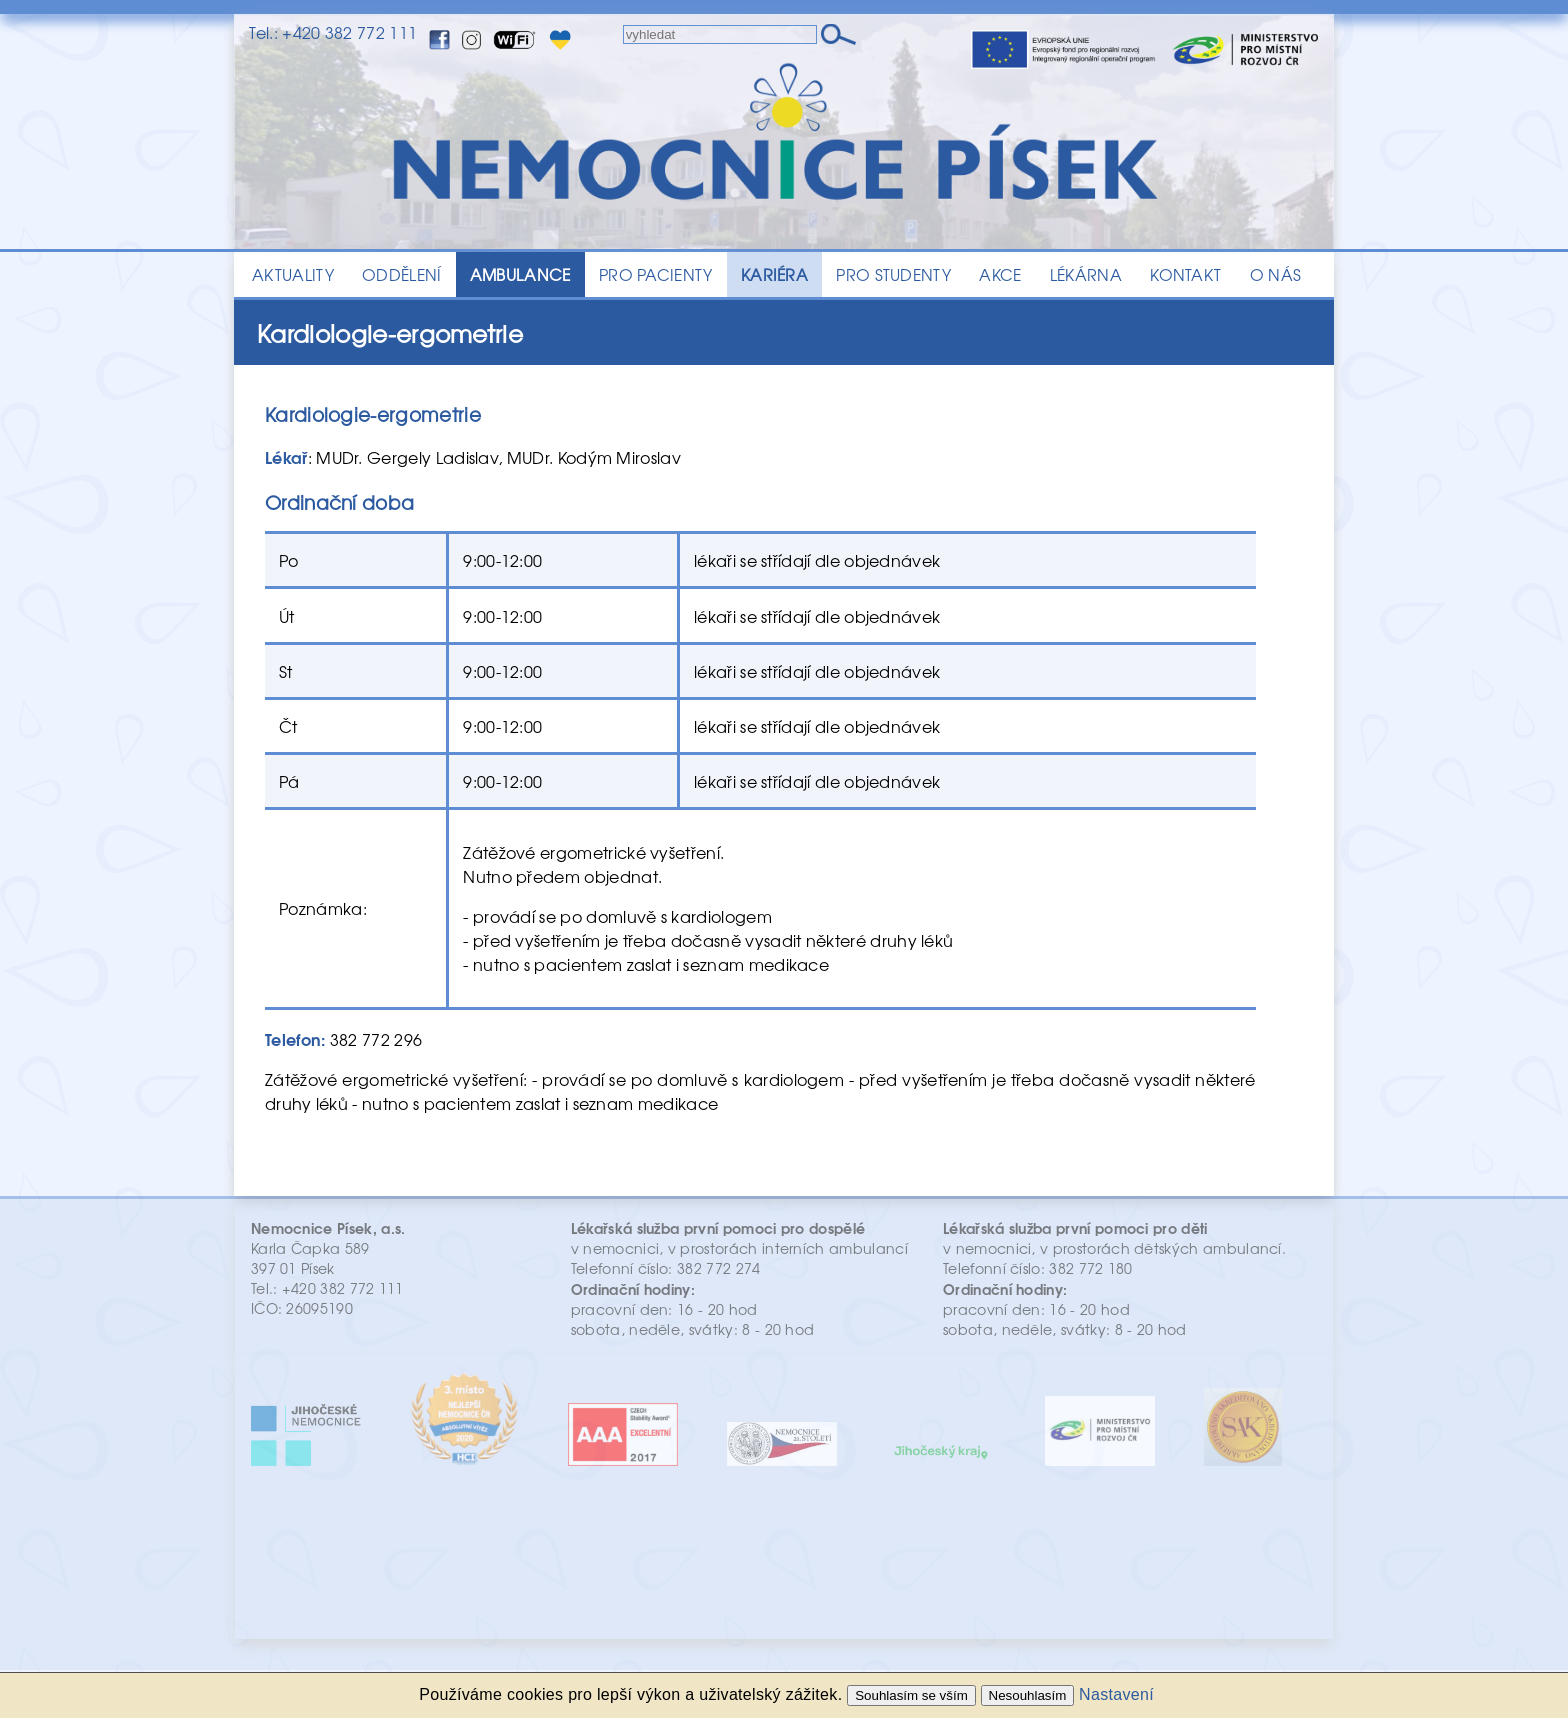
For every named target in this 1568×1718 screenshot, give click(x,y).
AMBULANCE (520, 274)
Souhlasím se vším (911, 1695)
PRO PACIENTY (656, 274)
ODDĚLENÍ (402, 274)
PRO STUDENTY (893, 274)
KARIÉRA (774, 274)
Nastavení (1116, 1694)
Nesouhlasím (1028, 1695)
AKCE (1000, 274)
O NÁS (1276, 274)
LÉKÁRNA (1086, 274)
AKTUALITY (293, 274)
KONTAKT (1185, 274)
